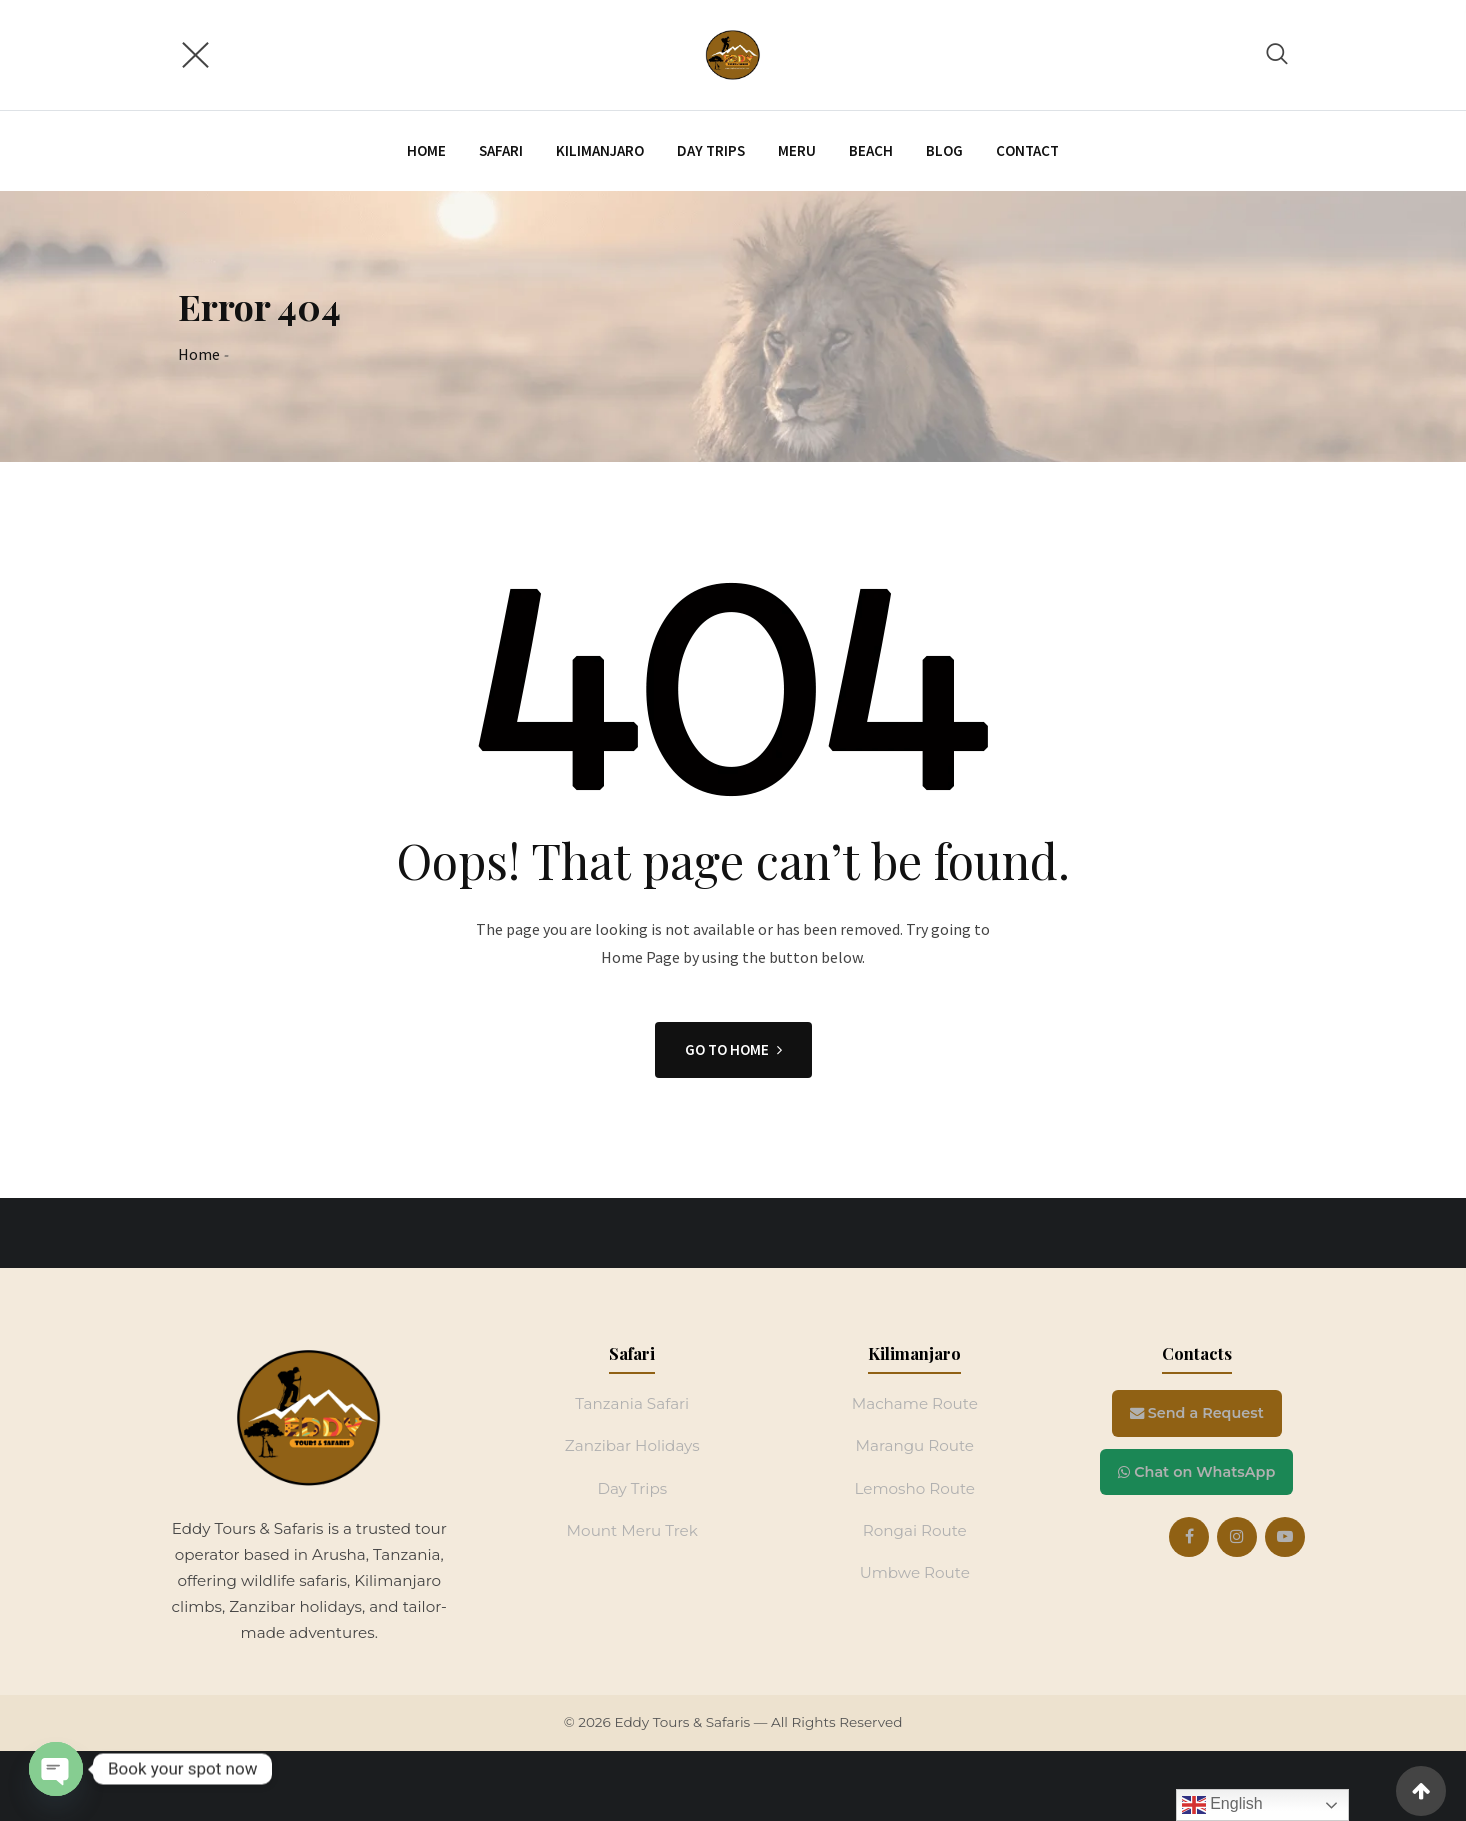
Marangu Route (914, 1445)
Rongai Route (915, 1530)
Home (426, 150)
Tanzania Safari (632, 1403)
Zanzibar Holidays (632, 1445)
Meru (797, 150)
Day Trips (632, 1488)
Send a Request (1197, 1413)
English (1222, 1805)
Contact (1027, 150)
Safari (501, 150)
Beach (871, 150)
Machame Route (915, 1403)
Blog (944, 150)
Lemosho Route (914, 1488)
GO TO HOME (733, 1049)
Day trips (711, 150)
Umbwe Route (915, 1572)
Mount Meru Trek (632, 1530)
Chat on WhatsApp (1196, 1472)
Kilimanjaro (600, 150)
